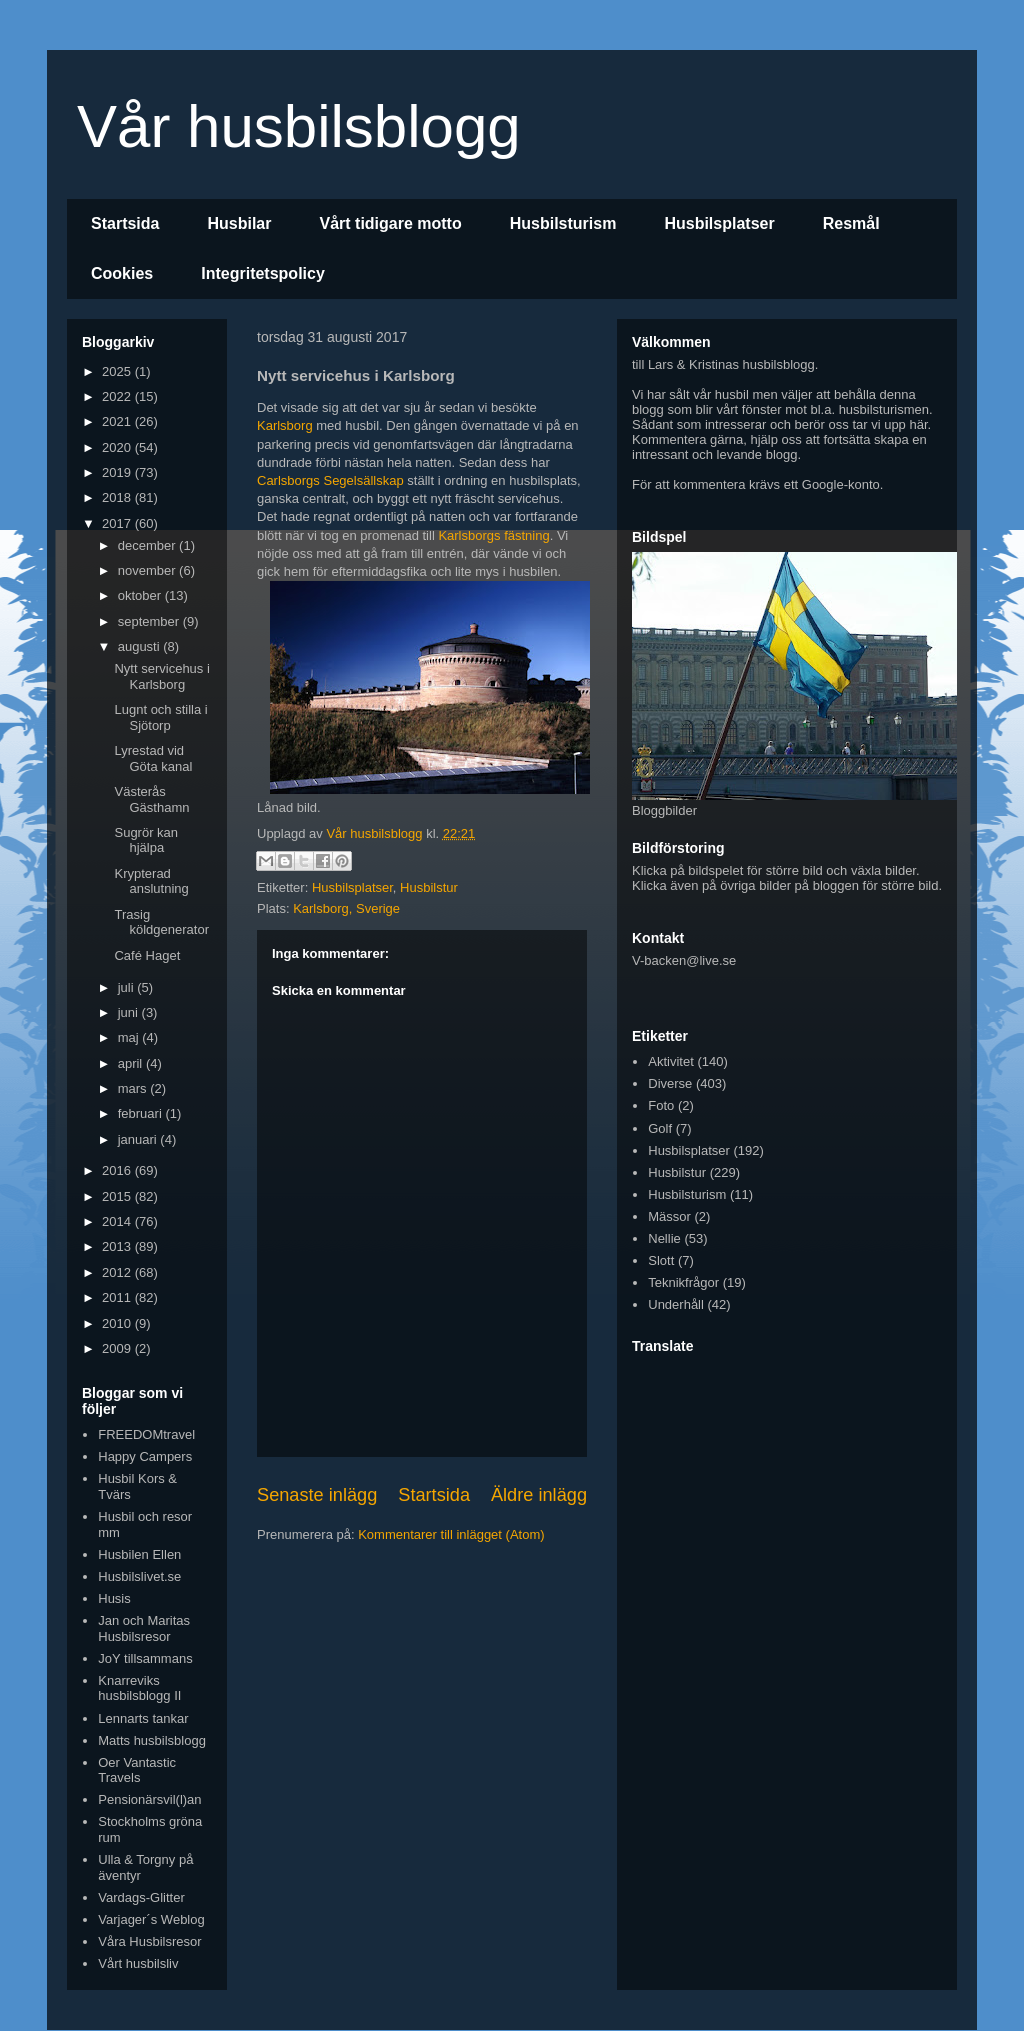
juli (128, 987)
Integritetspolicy (263, 273)
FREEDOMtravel (146, 1434)
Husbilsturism (563, 223)
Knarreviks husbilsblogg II (139, 1688)
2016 (118, 1170)
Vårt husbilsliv (138, 1963)
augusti (141, 646)
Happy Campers (145, 1456)
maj (130, 1037)
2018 (118, 497)
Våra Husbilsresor (149, 1941)
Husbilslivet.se (139, 1576)
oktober (141, 595)
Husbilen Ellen (139, 1554)
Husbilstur (429, 887)
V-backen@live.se (684, 960)
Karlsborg (285, 425)
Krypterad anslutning (151, 881)
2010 (118, 1323)
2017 (118, 523)
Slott (661, 1260)
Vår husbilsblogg (299, 126)
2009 (118, 1348)
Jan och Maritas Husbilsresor (144, 1628)
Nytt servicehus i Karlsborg (161, 676)
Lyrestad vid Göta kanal (153, 758)
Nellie (664, 1238)
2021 (118, 421)
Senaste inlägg (317, 1495)
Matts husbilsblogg (152, 1740)
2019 (118, 472)
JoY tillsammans (145, 1658)
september (150, 621)
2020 (118, 447)
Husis (114, 1598)
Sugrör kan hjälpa (146, 840)
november (148, 570)
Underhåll (676, 1304)
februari (142, 1113)
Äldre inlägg (539, 1495)
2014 (118, 1221)
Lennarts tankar (143, 1718)
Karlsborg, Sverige (346, 908)
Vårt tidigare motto (390, 223)
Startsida (125, 223)
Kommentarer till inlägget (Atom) (451, 1534)
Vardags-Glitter (141, 1897)
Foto (661, 1105)
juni (130, 1012)
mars (134, 1088)
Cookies (122, 273)
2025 (118, 371)
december (148, 545)
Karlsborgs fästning (493, 535)
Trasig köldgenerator (161, 922)
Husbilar (239, 223)
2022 (118, 396)
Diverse (670, 1083)
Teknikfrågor (683, 1282)
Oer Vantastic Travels (137, 1770)
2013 (118, 1246)
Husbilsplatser (719, 223)
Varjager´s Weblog (151, 1919)
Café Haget (147, 955)
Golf (660, 1128)
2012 (118, 1272)
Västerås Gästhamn (151, 799)
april (132, 1063)
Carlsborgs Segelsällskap (330, 480)
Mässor (669, 1216)
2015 (118, 1196)
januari (139, 1139)
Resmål (851, 223)
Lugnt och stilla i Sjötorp (160, 717)
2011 (118, 1297)
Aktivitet (671, 1061)
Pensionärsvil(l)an (149, 1799)
